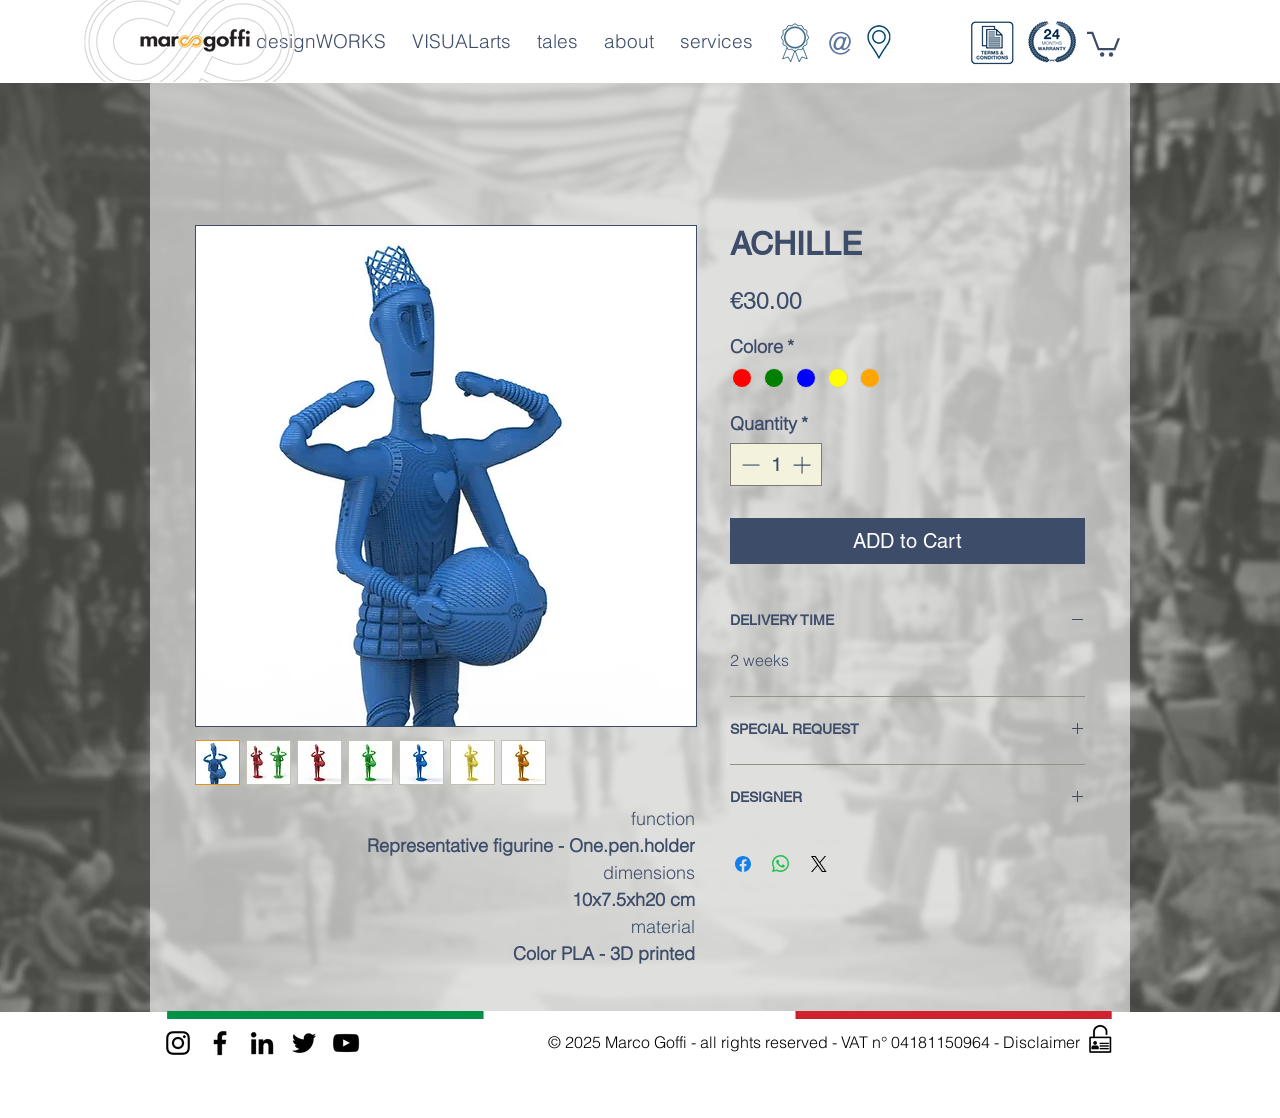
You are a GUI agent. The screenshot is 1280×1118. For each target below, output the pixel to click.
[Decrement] (748, 464)
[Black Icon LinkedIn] (262, 1043)
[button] (992, 43)
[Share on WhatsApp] (781, 864)
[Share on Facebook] (743, 864)
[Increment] (803, 464)
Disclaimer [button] (1043, 1042)
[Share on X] (819, 864)
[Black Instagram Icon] (178, 1043)
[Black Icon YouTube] (346, 1043)
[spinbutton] (776, 464)
